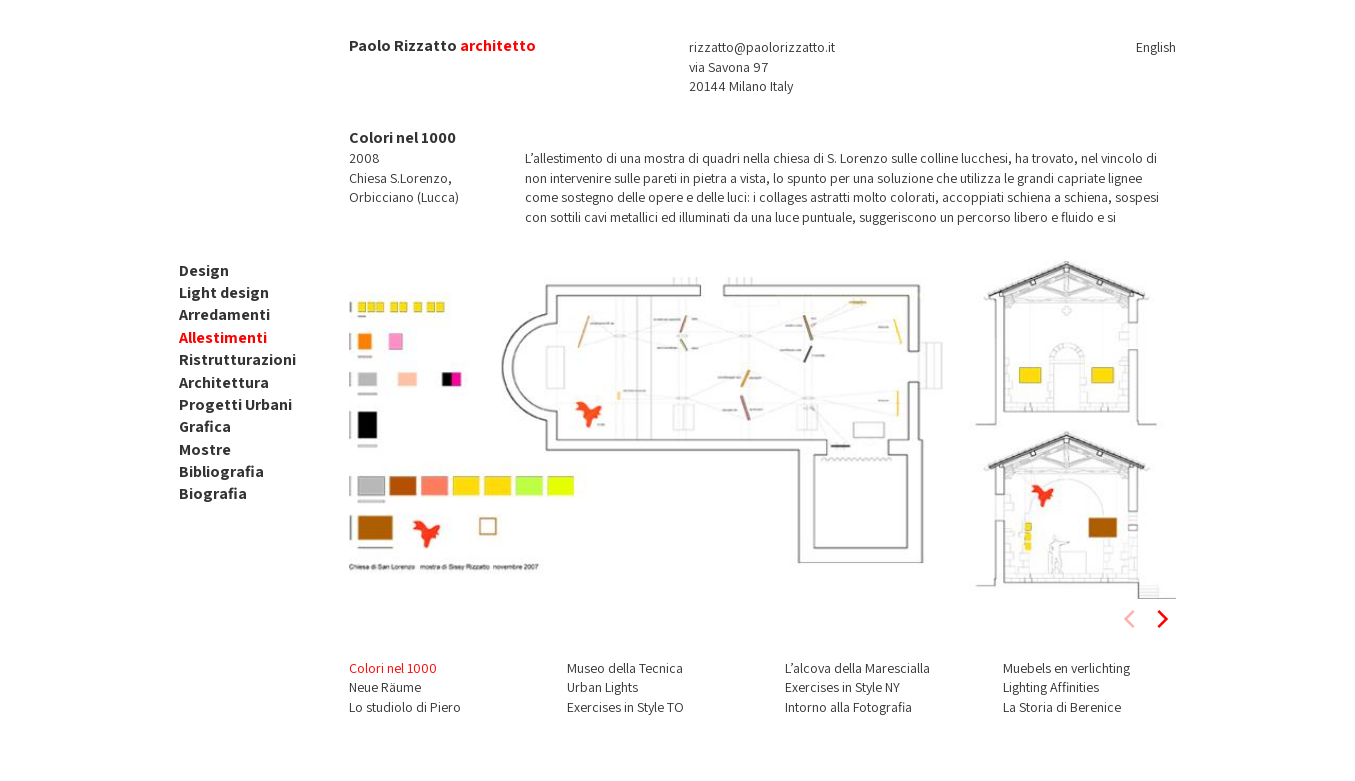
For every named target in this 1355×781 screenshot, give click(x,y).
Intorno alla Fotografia (848, 707)
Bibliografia (221, 471)
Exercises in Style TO (625, 707)
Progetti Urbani (235, 404)
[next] (1161, 619)
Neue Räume (385, 687)
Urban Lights (602, 687)
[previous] (1131, 619)
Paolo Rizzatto (403, 45)
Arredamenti (224, 314)
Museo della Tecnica (625, 668)
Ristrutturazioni (237, 359)
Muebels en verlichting (1066, 668)
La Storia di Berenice (1062, 707)
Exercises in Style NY (842, 687)
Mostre (205, 449)
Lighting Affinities (1051, 687)
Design (204, 270)
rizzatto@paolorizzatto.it (762, 47)
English (1156, 47)
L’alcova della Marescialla (857, 668)
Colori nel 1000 (393, 668)
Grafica (205, 426)
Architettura (224, 382)
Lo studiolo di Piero (405, 707)
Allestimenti (223, 337)
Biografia (213, 493)
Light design (224, 292)
